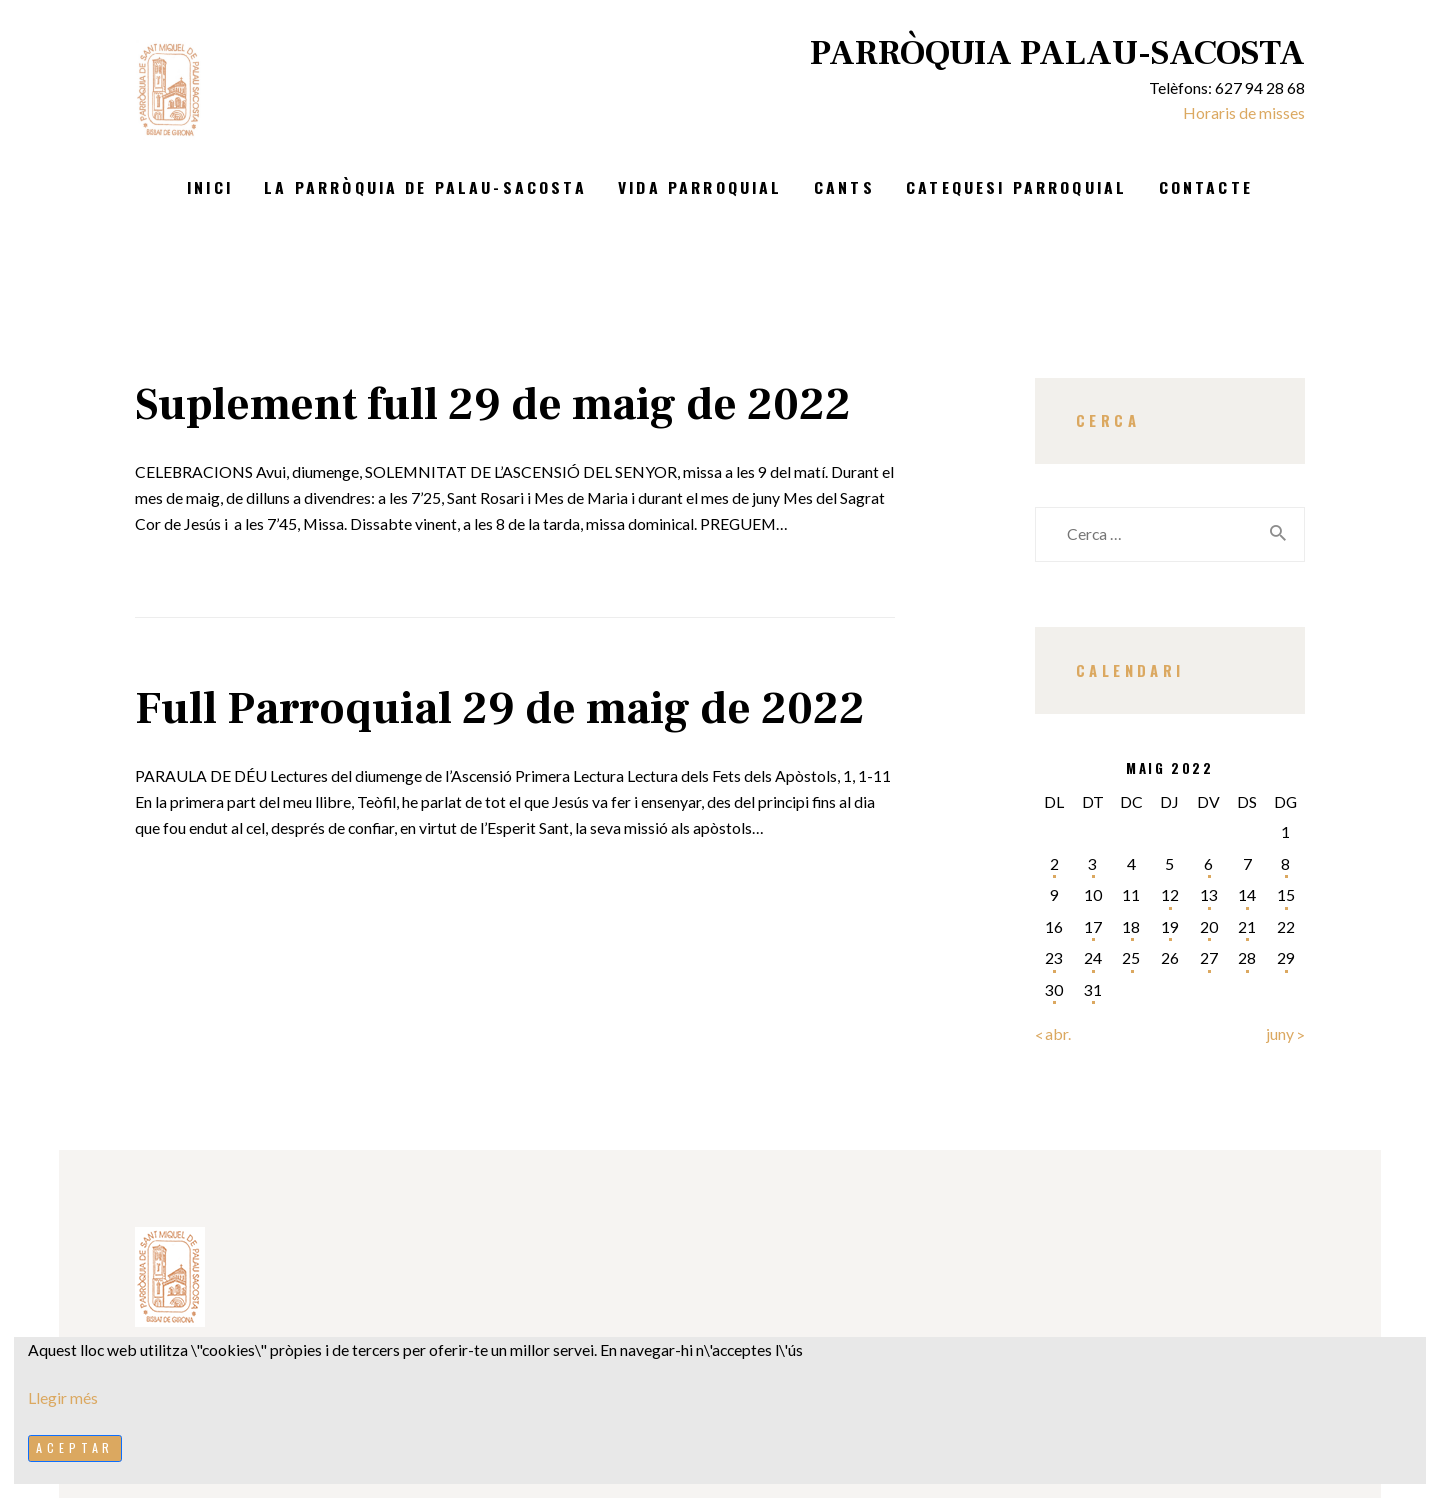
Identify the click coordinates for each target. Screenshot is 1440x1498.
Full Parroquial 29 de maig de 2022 (500, 709)
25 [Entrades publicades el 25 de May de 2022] (1131, 957)
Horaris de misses (1244, 112)
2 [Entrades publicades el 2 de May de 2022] (1054, 863)
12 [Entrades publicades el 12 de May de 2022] (1170, 894)
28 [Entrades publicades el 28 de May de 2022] (1247, 957)
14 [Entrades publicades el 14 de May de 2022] (1247, 894)
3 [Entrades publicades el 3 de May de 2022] (1092, 863)
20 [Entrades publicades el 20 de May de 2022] (1209, 926)
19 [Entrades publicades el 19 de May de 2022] (1170, 926)
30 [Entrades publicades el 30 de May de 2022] (1054, 989)
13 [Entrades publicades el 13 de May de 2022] (1209, 894)
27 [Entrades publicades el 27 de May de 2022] (1209, 957)
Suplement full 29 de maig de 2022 (493, 405)
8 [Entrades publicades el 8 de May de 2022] (1285, 863)
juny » (1285, 1033)
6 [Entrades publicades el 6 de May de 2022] (1208, 863)
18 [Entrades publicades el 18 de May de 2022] (1131, 926)
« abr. (1053, 1033)
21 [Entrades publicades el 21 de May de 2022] (1247, 926)
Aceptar (75, 1447)
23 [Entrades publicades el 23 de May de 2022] (1054, 957)
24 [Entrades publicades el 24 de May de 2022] (1093, 957)
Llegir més (63, 1397)
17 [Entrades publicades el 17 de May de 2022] (1093, 926)
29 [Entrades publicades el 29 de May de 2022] (1286, 957)
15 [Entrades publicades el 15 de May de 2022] (1286, 894)
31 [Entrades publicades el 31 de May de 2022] (1093, 989)
